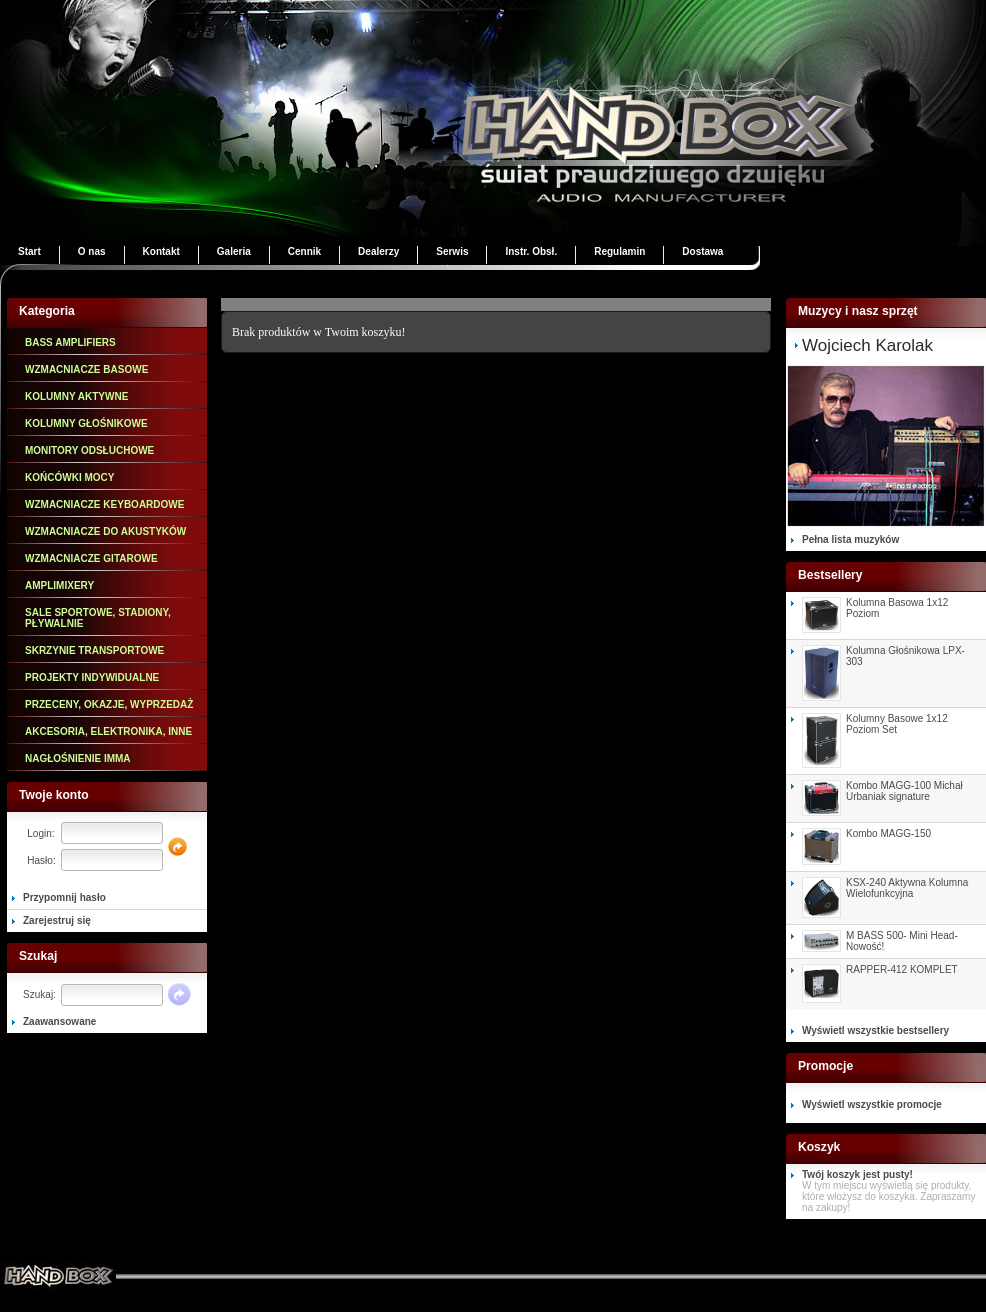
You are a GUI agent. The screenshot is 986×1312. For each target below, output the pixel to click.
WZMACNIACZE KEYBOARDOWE (104, 504)
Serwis (452, 251)
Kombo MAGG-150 (888, 833)
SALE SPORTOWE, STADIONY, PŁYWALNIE (98, 618)
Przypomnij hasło (64, 897)
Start (29, 251)
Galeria (234, 251)
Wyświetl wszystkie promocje (872, 1104)
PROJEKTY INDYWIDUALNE (92, 677)
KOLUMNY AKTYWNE (76, 396)
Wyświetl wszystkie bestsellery (875, 1030)
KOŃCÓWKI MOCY (69, 477)
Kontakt (161, 251)
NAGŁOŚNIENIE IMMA (78, 758)
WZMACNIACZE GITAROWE (91, 558)
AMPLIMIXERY (59, 585)
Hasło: (41, 860)
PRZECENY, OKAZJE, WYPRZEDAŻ (109, 704)
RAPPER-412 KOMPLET (902, 969)
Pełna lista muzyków (850, 539)
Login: (40, 833)
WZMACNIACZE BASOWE (86, 369)
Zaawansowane (59, 1021)
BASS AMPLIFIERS (70, 342)
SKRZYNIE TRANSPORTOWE (94, 650)
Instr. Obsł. (531, 251)
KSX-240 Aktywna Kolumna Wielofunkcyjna (907, 888)
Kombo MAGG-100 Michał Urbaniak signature (904, 791)
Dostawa (702, 251)
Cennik (304, 251)
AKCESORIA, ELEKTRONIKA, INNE (108, 731)
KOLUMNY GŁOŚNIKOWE (86, 423)
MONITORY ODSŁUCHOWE (89, 450)
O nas (92, 251)
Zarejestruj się (57, 920)
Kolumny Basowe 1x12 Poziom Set (897, 724)
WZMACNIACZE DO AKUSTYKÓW (105, 531)
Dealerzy (378, 251)
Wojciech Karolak (867, 345)
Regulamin (619, 251)
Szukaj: (39, 994)
